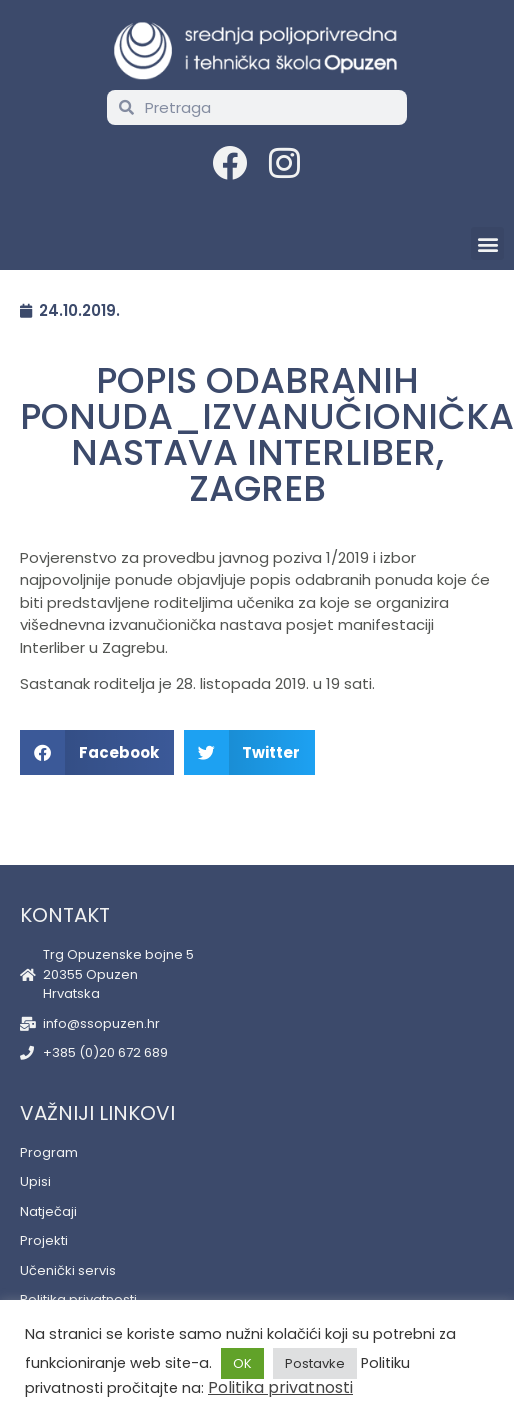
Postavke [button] (315, 1363)
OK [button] (242, 1363)
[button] (487, 243)
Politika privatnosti (280, 1387)
